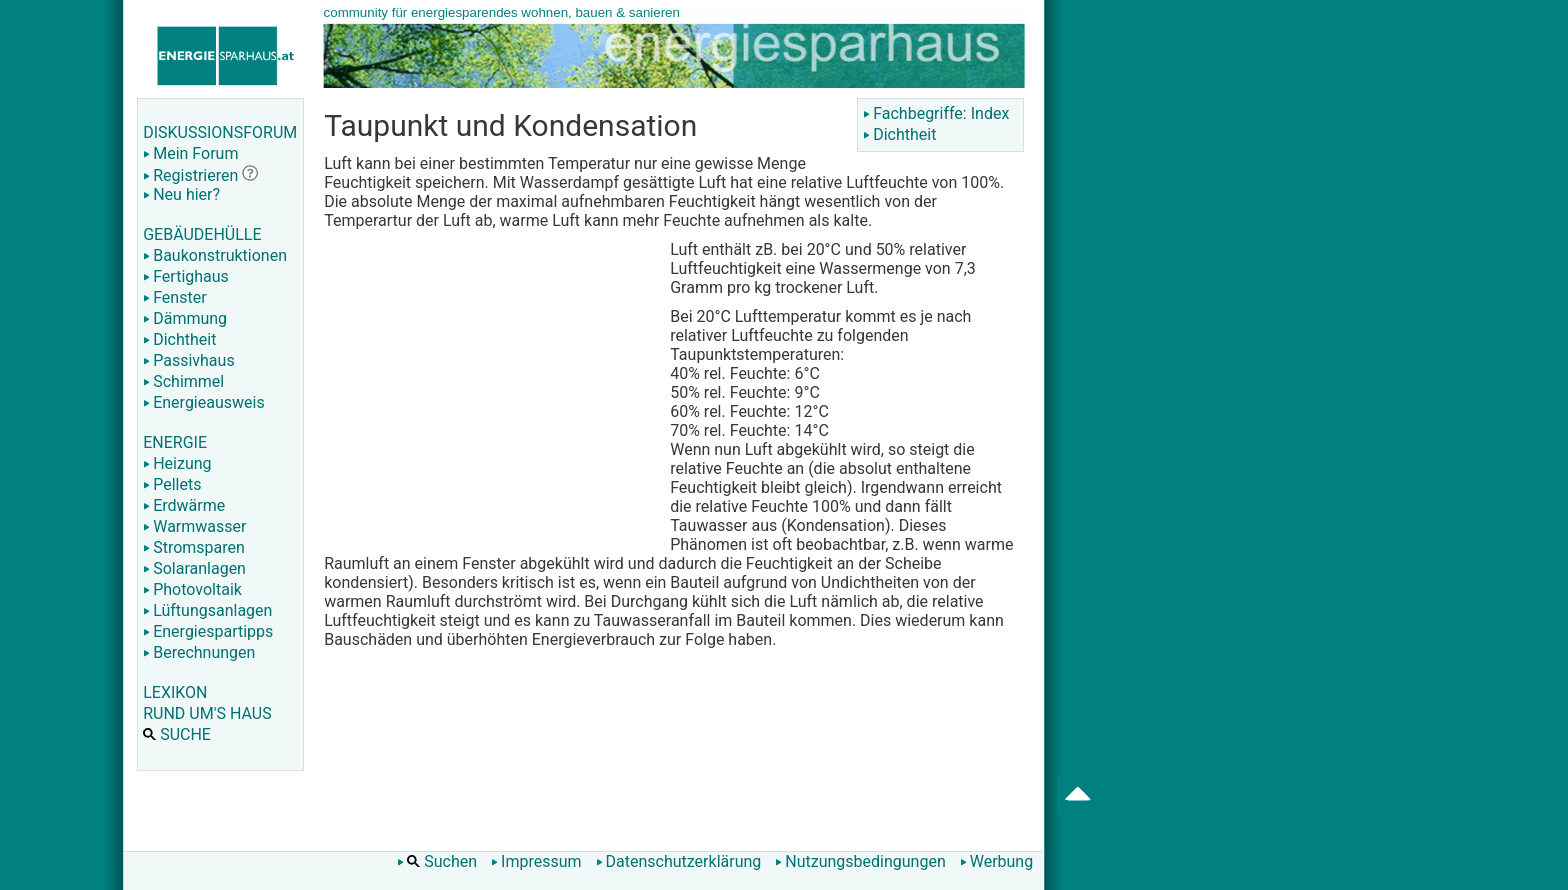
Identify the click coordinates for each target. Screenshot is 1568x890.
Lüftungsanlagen (207, 610)
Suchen (437, 861)
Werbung (996, 861)
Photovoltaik (192, 589)
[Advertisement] (492, 390)
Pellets (172, 484)
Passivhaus (188, 360)
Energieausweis (203, 402)
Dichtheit (179, 339)
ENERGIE (175, 442)
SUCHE (177, 734)
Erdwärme (184, 505)
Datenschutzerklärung (679, 861)
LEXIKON (175, 692)
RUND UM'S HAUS (207, 713)
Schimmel (183, 381)
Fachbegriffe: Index (936, 113)
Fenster (174, 297)
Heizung (177, 463)
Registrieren (190, 175)
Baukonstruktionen (215, 255)
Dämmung (185, 318)
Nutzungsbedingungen (860, 861)
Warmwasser (194, 526)
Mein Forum (190, 153)
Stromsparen (194, 547)
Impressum (536, 861)
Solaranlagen (194, 568)
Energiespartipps (208, 631)
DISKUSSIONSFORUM (220, 132)
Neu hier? (181, 194)
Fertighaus (186, 276)
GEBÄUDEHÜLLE (202, 234)
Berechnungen (199, 652)
